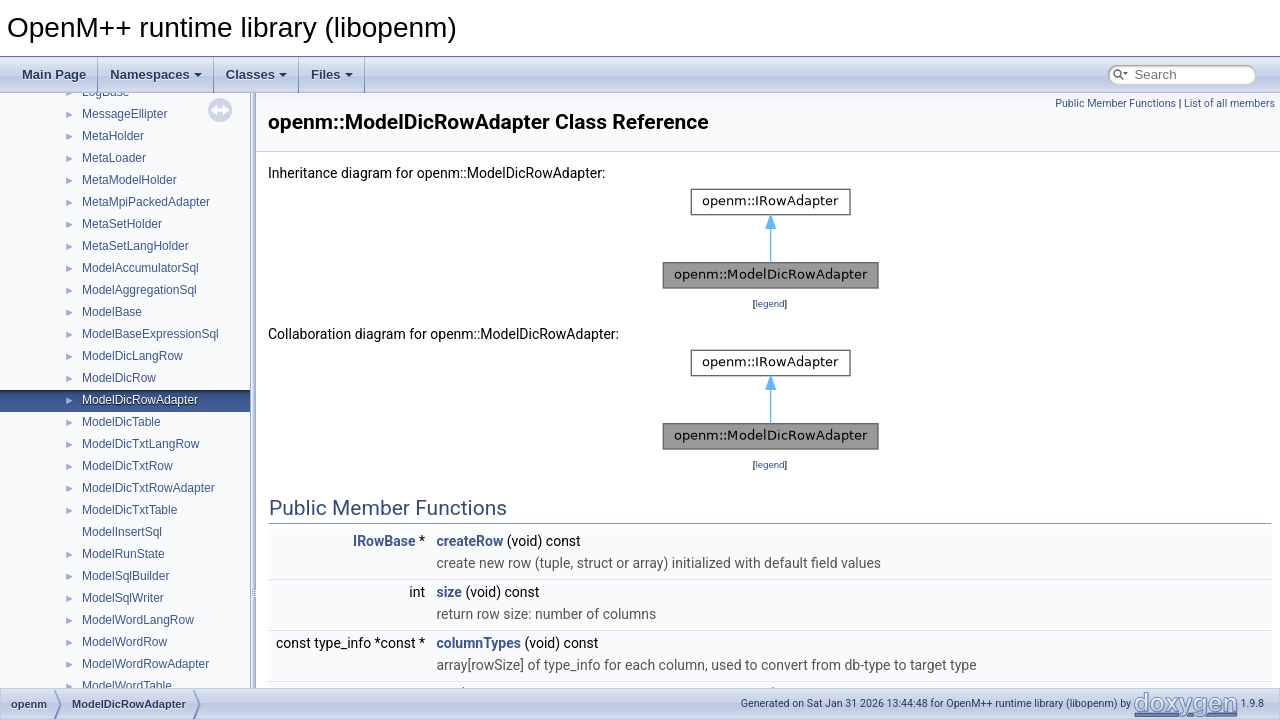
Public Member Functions (1115, 103)
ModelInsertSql (122, 532)
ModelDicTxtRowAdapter (148, 488)
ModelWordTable (127, 686)
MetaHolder (113, 136)
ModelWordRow (124, 642)
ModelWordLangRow (138, 620)
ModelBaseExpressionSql (150, 334)
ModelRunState (123, 554)
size (448, 592)
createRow (469, 541)
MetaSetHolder (122, 224)
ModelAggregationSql (139, 290)
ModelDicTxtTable (129, 510)
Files (332, 74)
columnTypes (478, 643)
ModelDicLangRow (132, 356)
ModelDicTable (121, 422)
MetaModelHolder (129, 180)
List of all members (1229, 103)
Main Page (54, 74)
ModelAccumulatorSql (140, 268)
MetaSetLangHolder (135, 246)
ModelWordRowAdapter (145, 664)
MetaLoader (114, 158)
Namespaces (156, 74)
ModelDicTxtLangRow (140, 444)
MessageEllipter (124, 114)
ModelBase (112, 312)
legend (769, 303)
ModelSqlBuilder (125, 576)
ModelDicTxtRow (127, 466)
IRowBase (384, 541)
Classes (256, 74)
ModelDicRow (119, 378)
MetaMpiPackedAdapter (146, 202)
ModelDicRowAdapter (140, 400)
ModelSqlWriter (123, 598)
